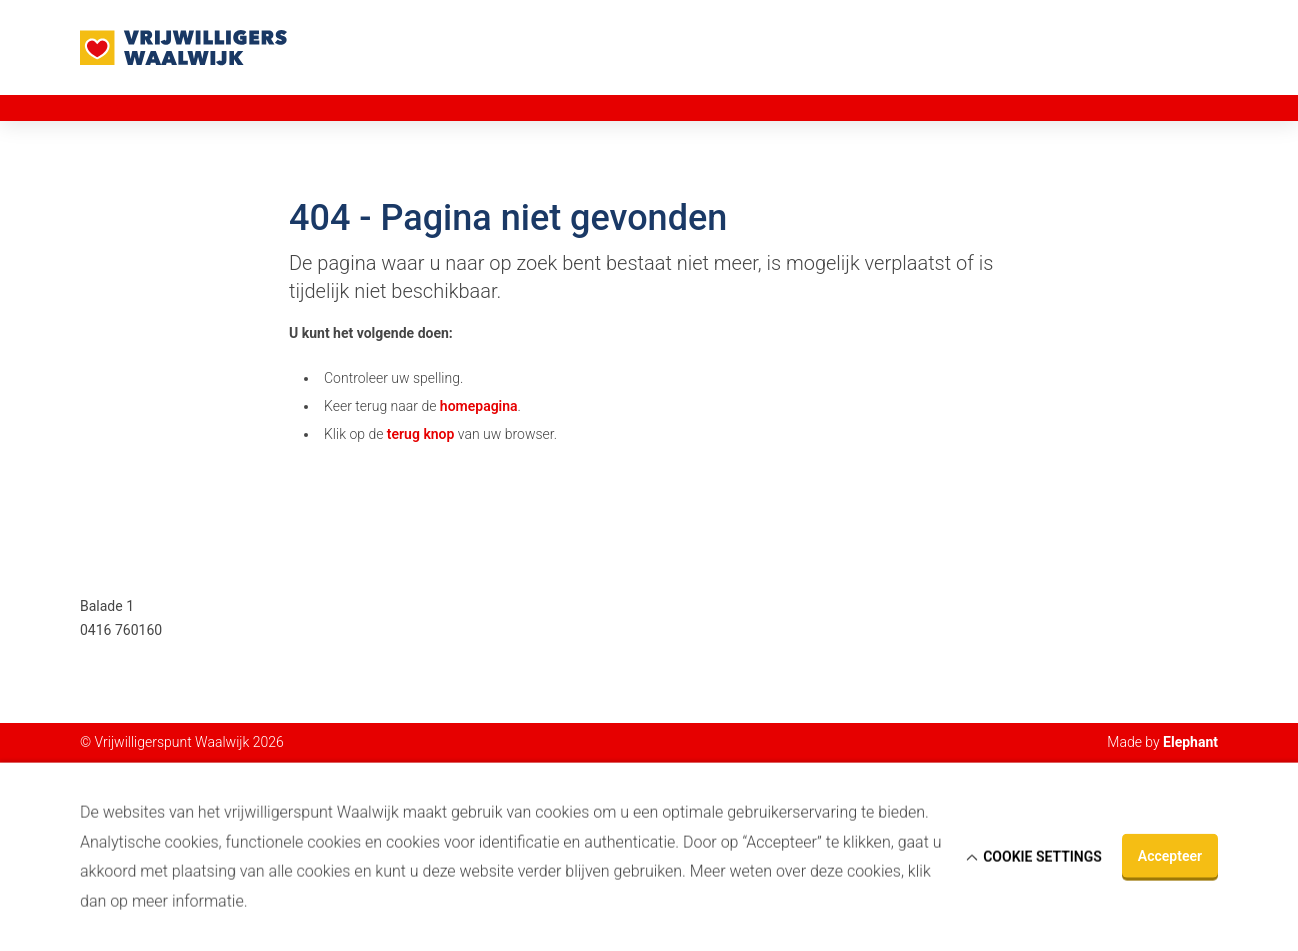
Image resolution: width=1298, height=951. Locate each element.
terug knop (421, 434)
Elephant (1190, 742)
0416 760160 (121, 630)
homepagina (479, 406)
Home (99, 107)
